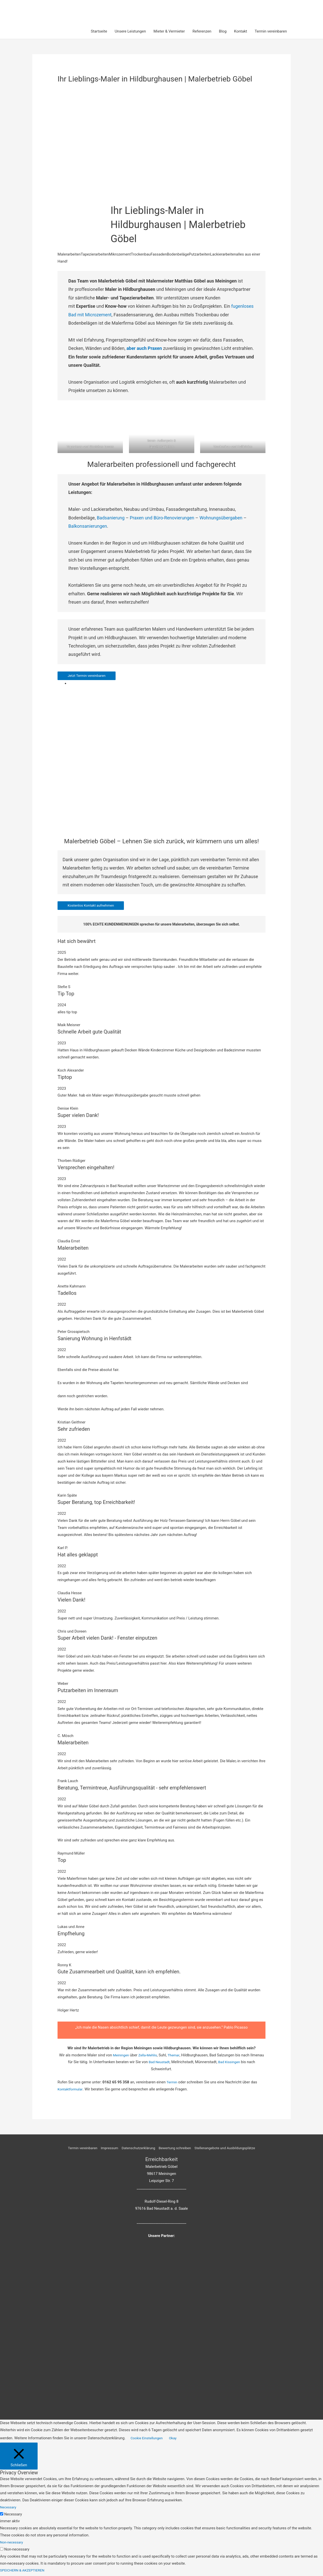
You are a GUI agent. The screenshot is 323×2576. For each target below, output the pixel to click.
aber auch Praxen (144, 349)
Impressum (104, 2149)
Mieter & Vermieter (169, 32)
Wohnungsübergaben (220, 518)
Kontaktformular (71, 2090)
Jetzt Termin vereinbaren (88, 676)
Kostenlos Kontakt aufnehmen (93, 906)
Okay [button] (176, 2439)
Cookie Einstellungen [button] (148, 2439)
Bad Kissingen (237, 2063)
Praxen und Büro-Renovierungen (162, 518)
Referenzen (202, 32)
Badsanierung (110, 518)
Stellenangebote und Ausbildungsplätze (231, 2149)
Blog (223, 32)
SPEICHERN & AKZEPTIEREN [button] (24, 2572)
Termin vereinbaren (271, 32)
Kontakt (240, 32)
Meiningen (127, 2056)
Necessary (13, 2516)
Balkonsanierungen (87, 526)
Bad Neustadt (165, 2063)
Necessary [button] (9, 2509)
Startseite (99, 32)
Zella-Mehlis (155, 2056)
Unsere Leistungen (130, 32)
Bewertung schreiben (176, 2149)
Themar (182, 2056)
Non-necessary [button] (12, 2544)
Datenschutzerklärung (136, 2149)
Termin (172, 2083)
